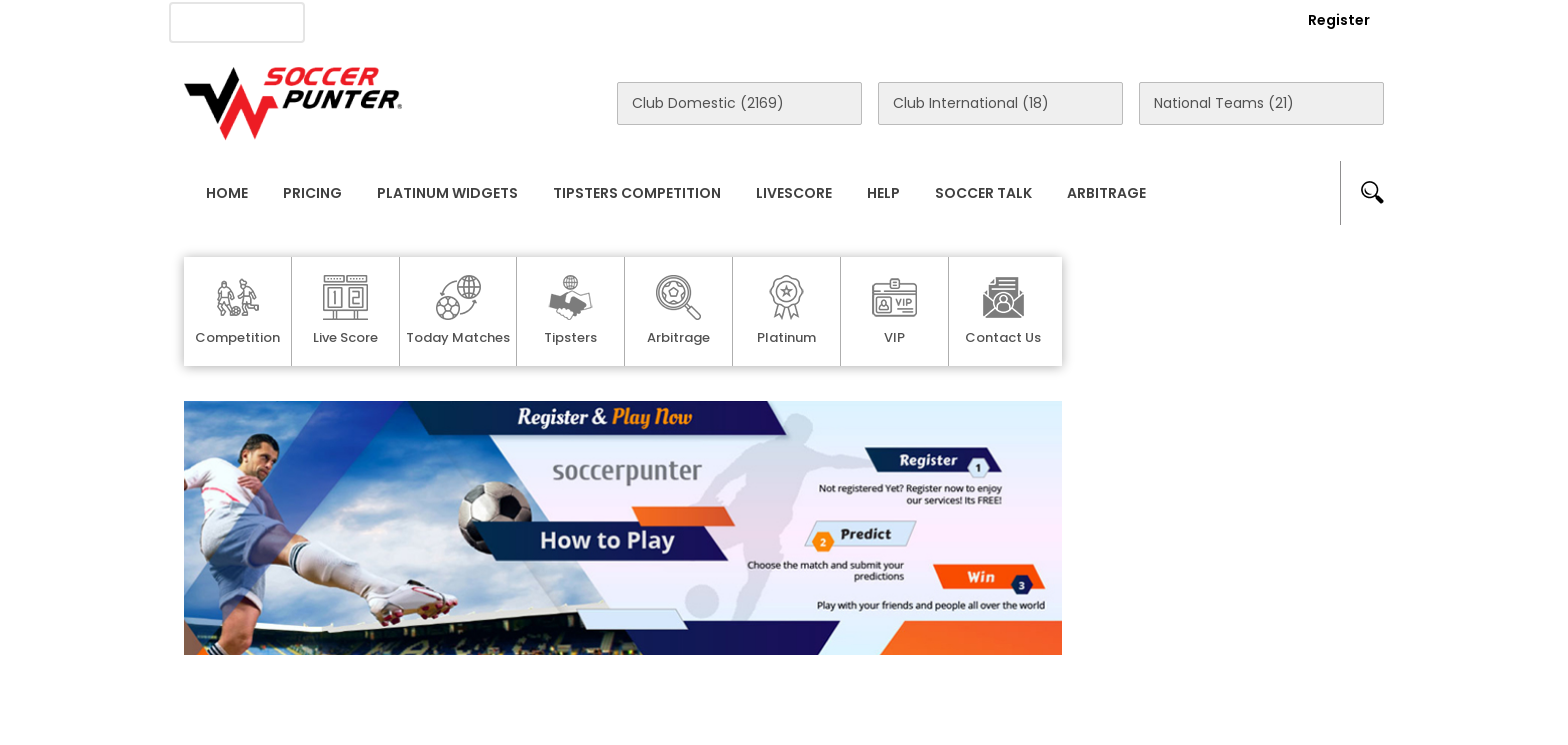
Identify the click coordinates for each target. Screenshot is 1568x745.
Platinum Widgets (447, 193)
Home (227, 193)
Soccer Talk (983, 193)
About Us (372, 21)
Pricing (312, 193)
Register (1339, 20)
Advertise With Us (504, 21)
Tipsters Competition (637, 193)
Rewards (753, 21)
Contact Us (644, 21)
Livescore (794, 193)
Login (1230, 20)
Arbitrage (1106, 193)
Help (883, 193)
